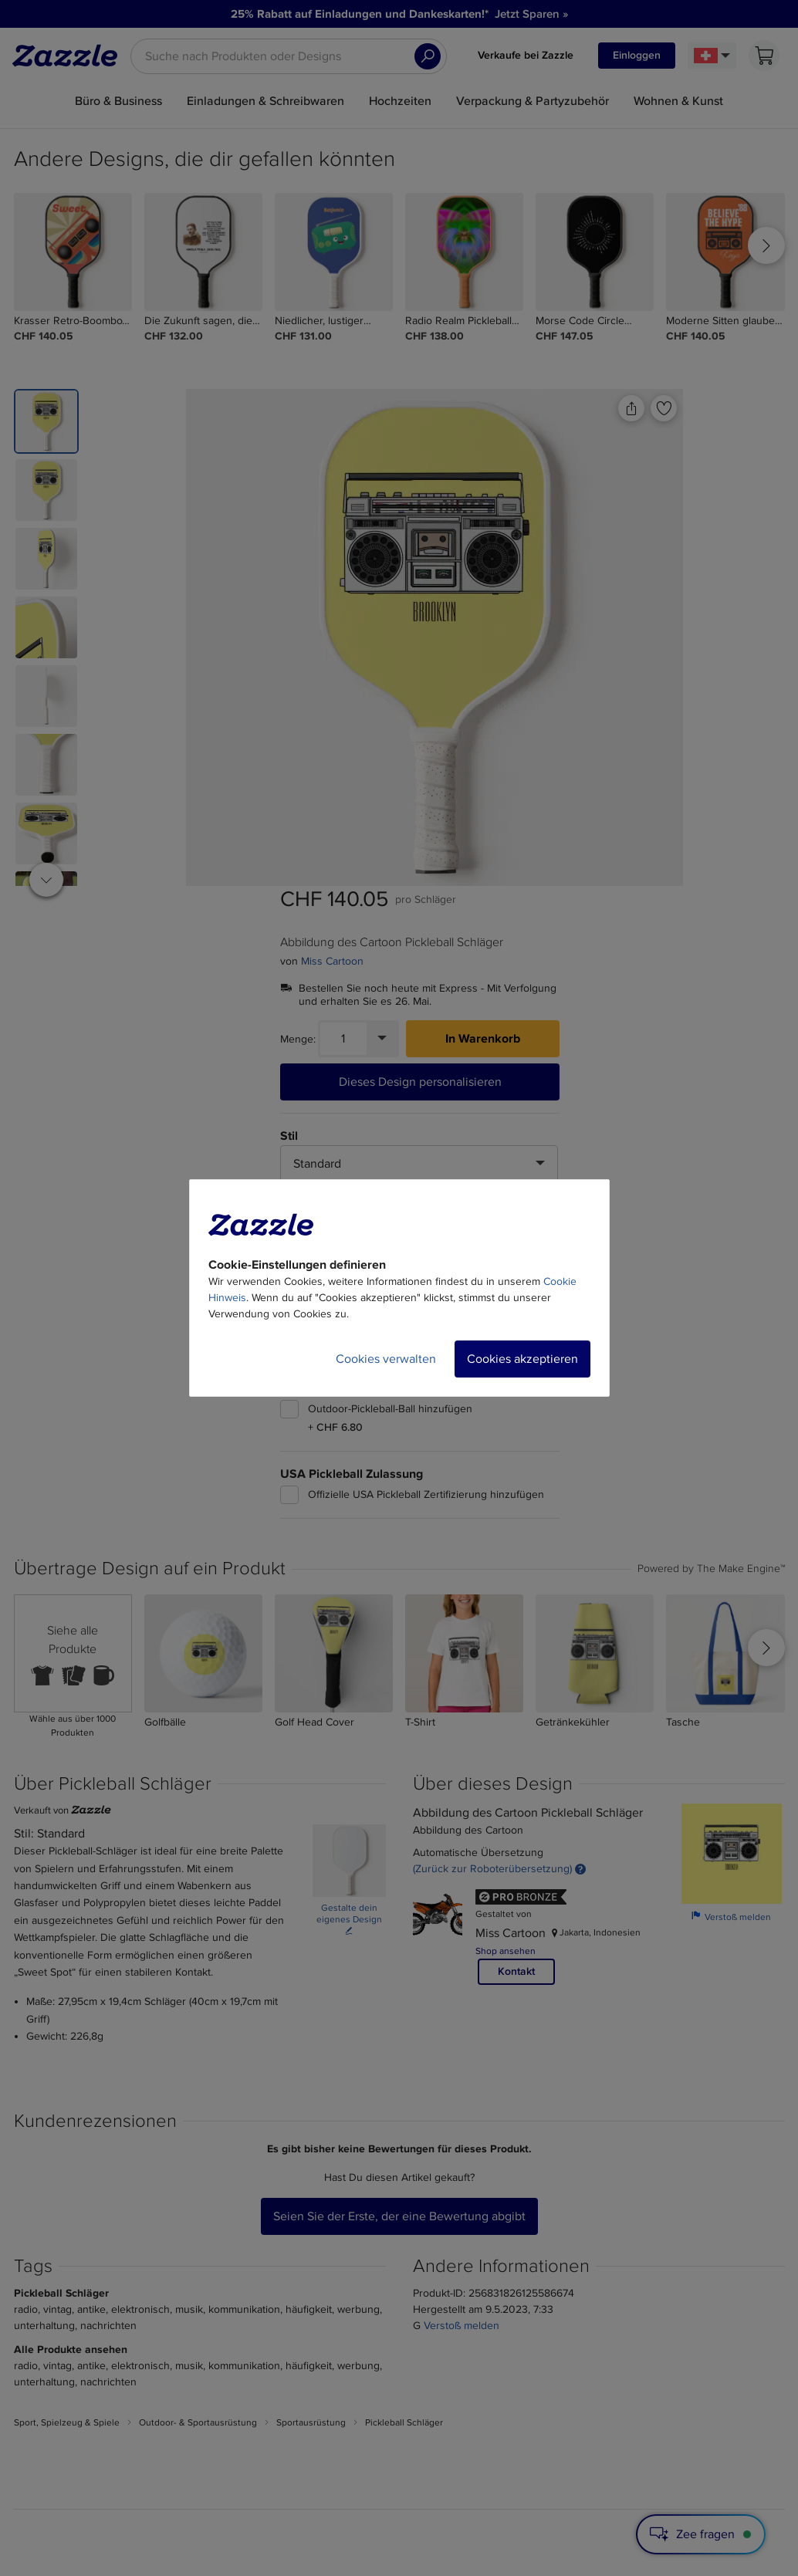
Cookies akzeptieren (522, 1359)
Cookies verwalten (386, 1359)
